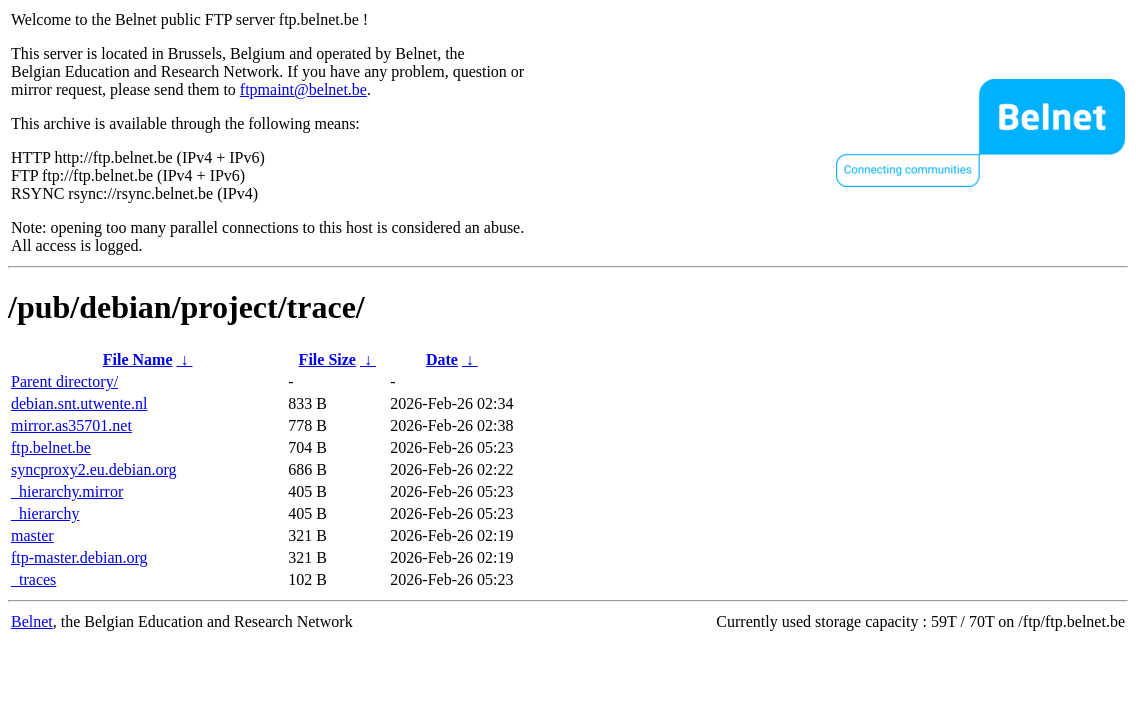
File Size (327, 359)
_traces (33, 579)
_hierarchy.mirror (67, 491)
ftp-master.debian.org (79, 557)
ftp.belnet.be (51, 447)
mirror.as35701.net (71, 425)
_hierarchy (45, 513)
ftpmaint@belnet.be (303, 89)
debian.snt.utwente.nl (79, 403)
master (32, 535)
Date (442, 359)
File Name (138, 359)
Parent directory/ (64, 381)
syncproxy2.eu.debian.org (93, 469)
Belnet (32, 621)
